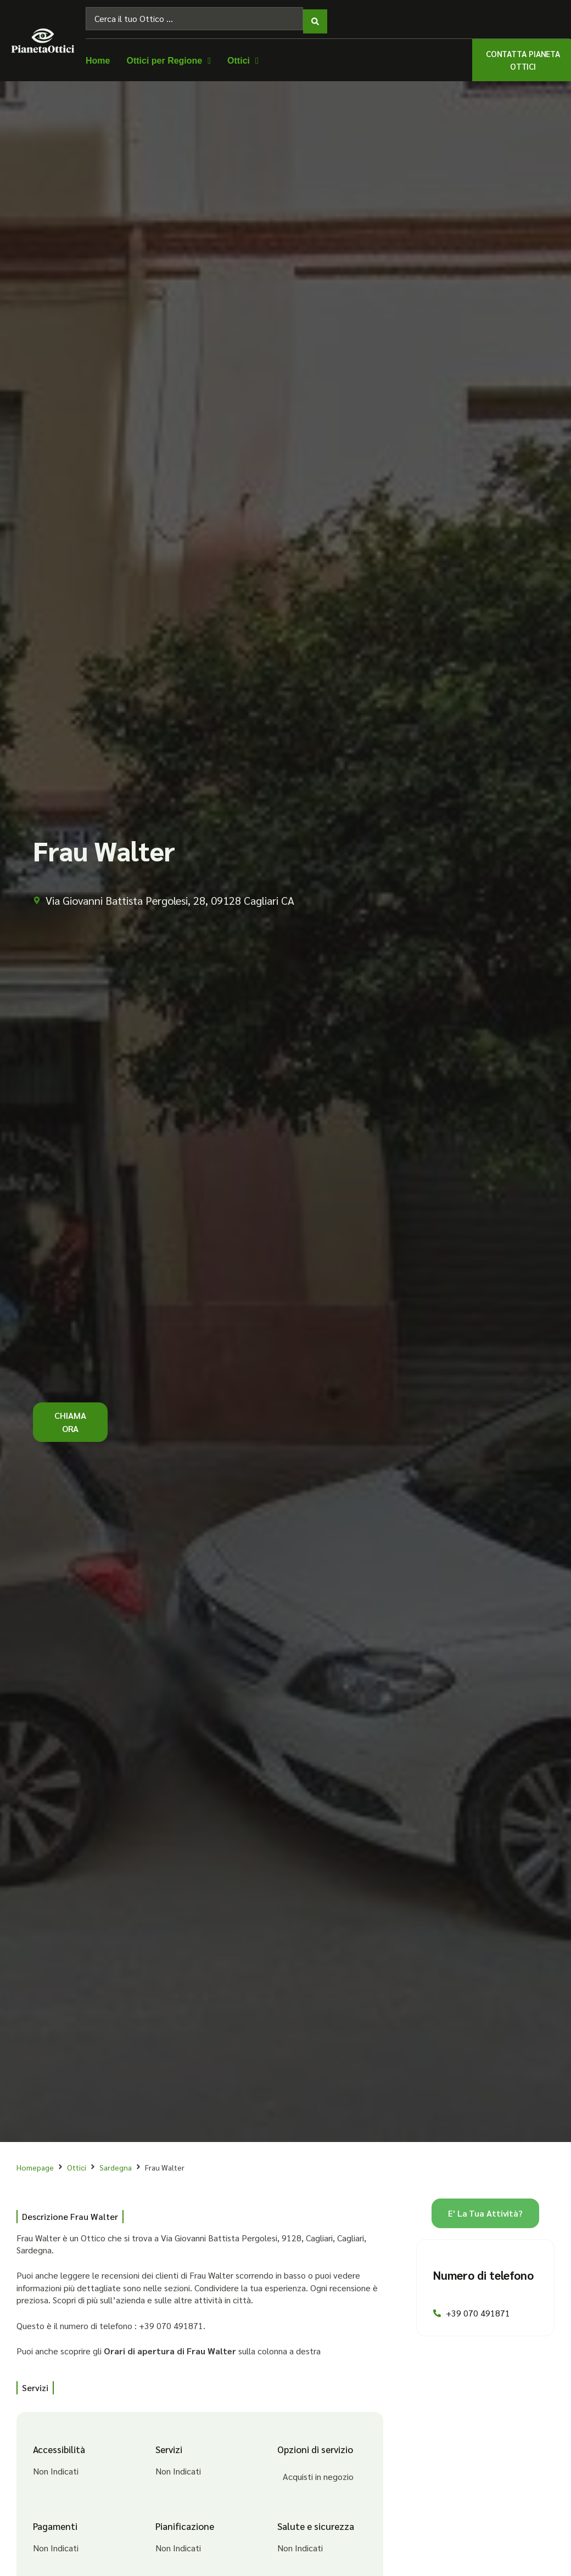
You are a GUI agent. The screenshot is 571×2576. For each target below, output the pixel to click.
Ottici (76, 2162)
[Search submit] (315, 16)
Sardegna (115, 2162)
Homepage (35, 2162)
